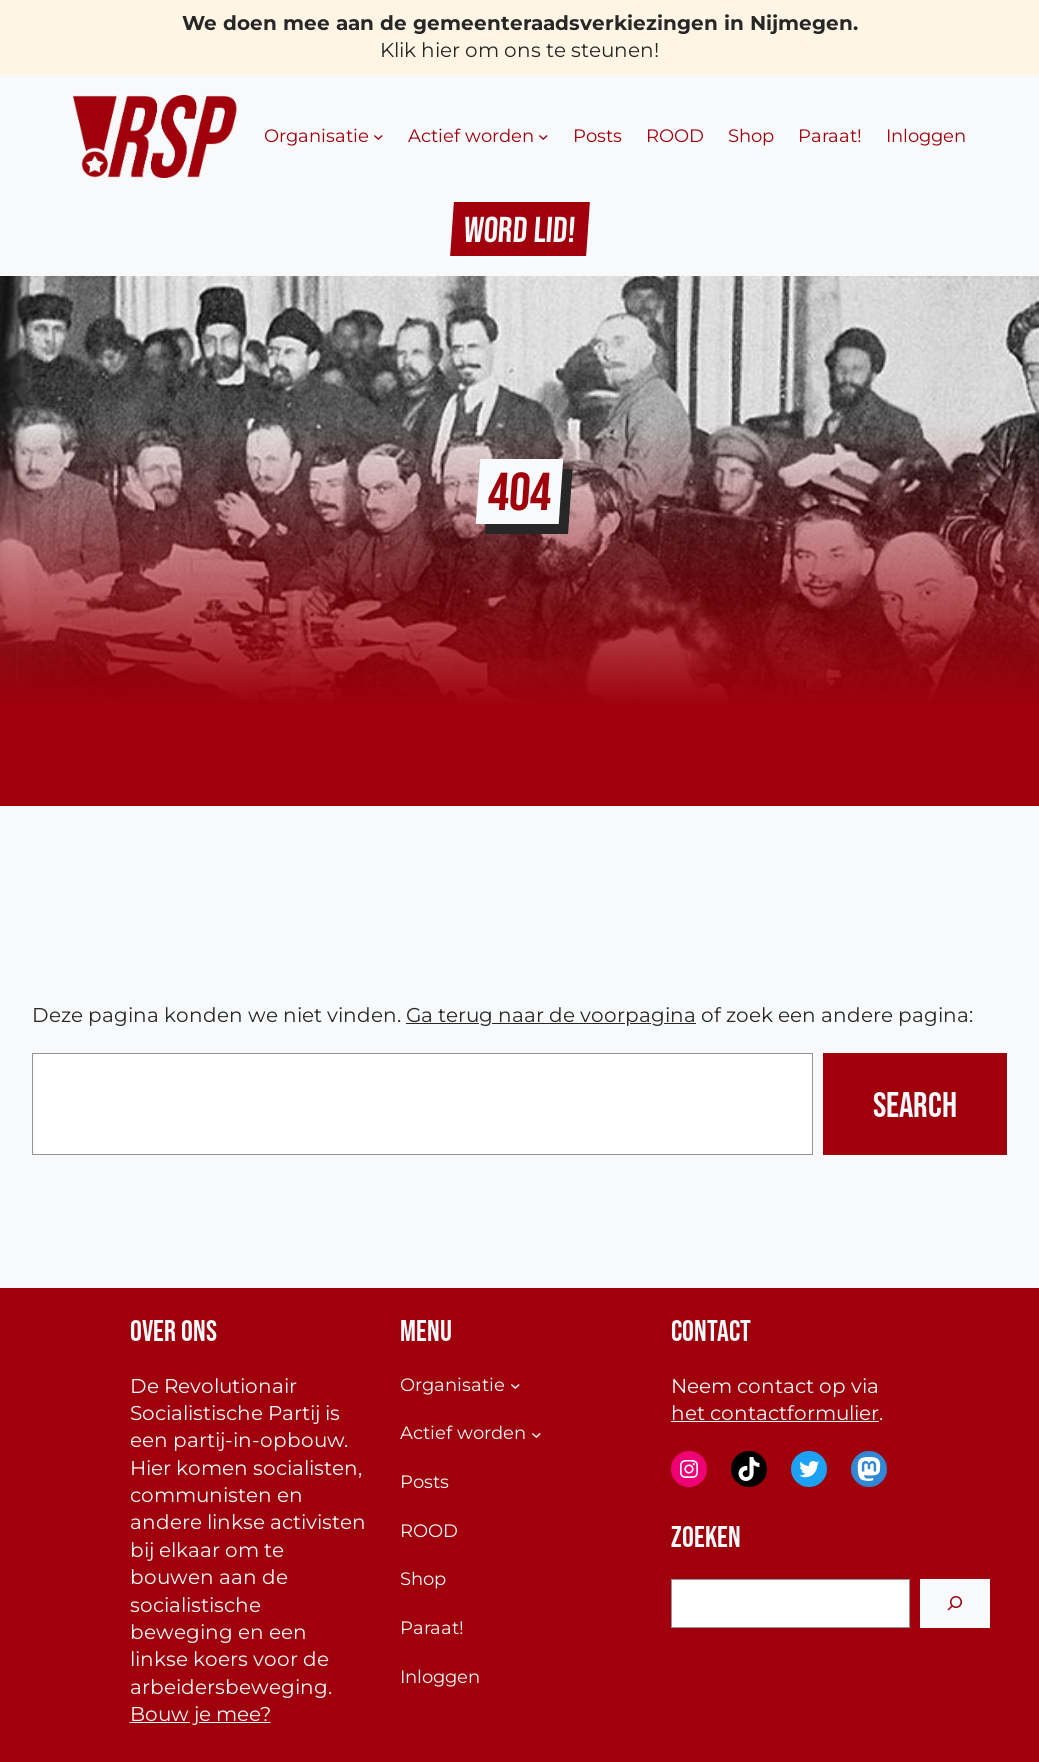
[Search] (955, 1603)
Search (915, 1104)
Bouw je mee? (200, 1714)
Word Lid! (519, 229)
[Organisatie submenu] (378, 136)
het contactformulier (775, 1413)
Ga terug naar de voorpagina (551, 1015)
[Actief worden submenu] (543, 136)
